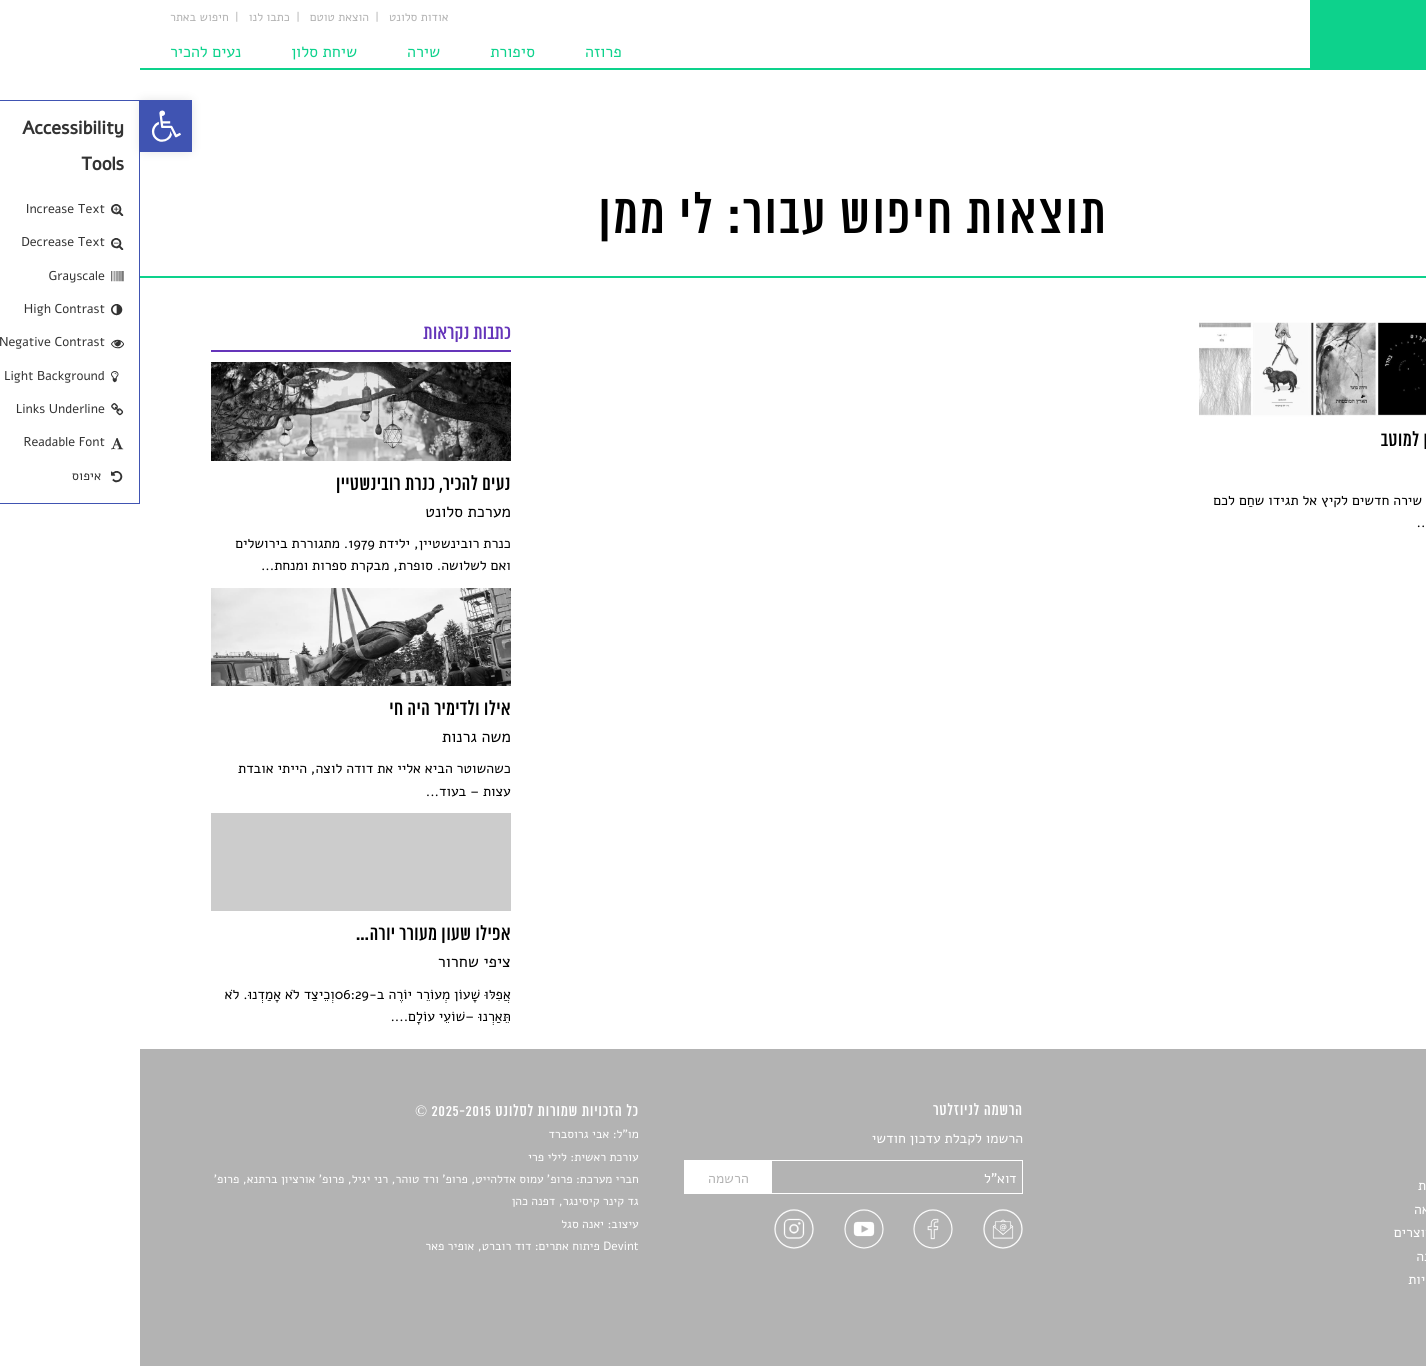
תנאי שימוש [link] (1321, 1302)
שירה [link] (283, 52)
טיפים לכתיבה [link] (1315, 1256)
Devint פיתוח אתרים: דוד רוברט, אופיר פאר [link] (391, 1247)
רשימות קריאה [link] (1314, 1209)
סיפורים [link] (1332, 1139)
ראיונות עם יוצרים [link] (1304, 1232)
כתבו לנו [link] (129, 18)
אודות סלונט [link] (279, 18)
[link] (26, 126)
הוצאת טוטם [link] (199, 18)
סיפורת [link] (372, 52)
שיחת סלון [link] (184, 52)
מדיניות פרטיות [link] (1311, 1279)
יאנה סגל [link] (442, 1225)
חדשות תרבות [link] (1316, 1185)
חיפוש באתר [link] (59, 18)
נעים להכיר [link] (65, 52)
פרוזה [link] (463, 52)
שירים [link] (1338, 1162)
